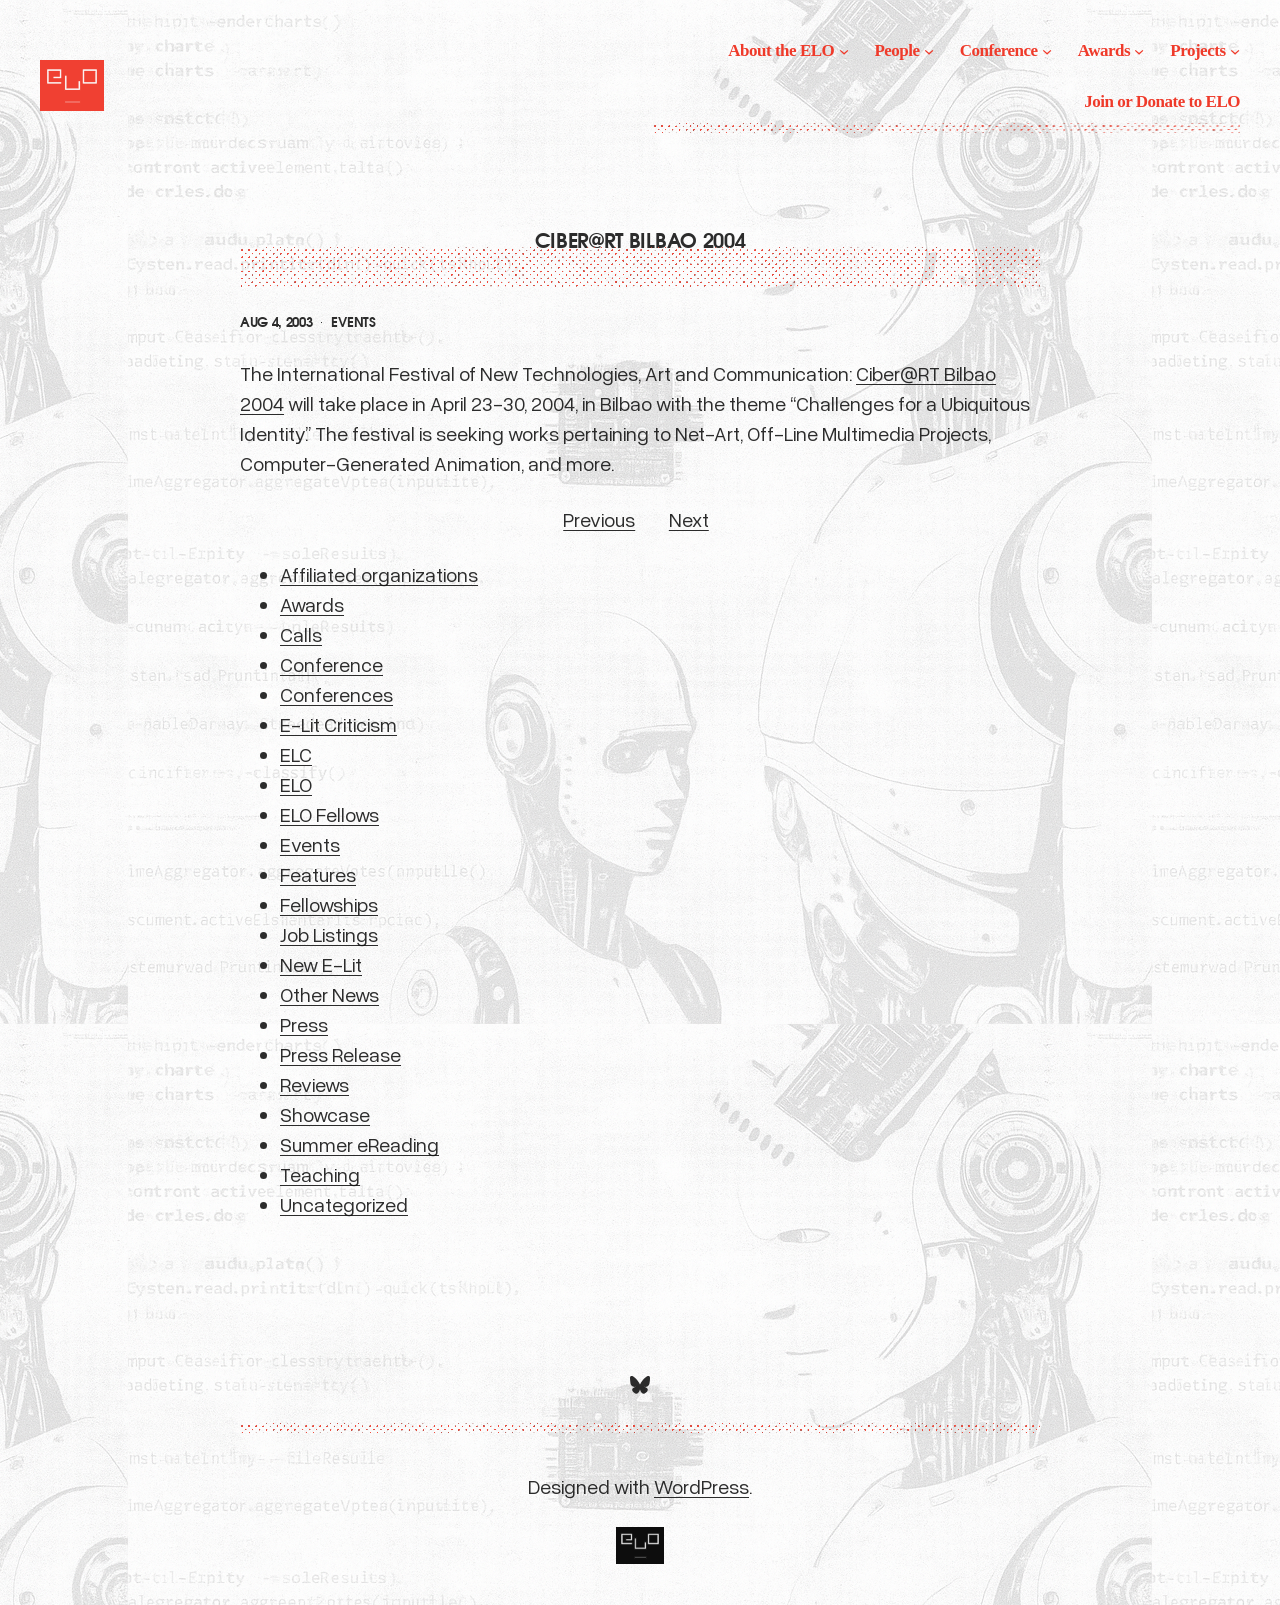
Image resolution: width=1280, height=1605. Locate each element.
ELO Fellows (329, 814)
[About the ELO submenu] (844, 51)
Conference (331, 664)
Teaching (320, 1174)
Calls (301, 634)
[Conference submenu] (1047, 51)
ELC (296, 754)
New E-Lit (321, 964)
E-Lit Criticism (338, 724)
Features (318, 874)
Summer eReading (359, 1144)
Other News (329, 994)
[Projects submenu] (1235, 51)
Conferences (336, 694)
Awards (312, 604)
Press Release (340, 1054)
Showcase (325, 1114)
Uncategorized (344, 1204)
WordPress (701, 1486)
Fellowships (329, 904)
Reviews (314, 1084)
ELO (296, 784)
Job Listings (329, 934)
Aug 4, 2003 (276, 322)
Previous (599, 519)
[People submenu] (929, 51)
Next (689, 519)
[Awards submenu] (1139, 51)
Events (353, 322)
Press (304, 1024)
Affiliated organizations (379, 574)
